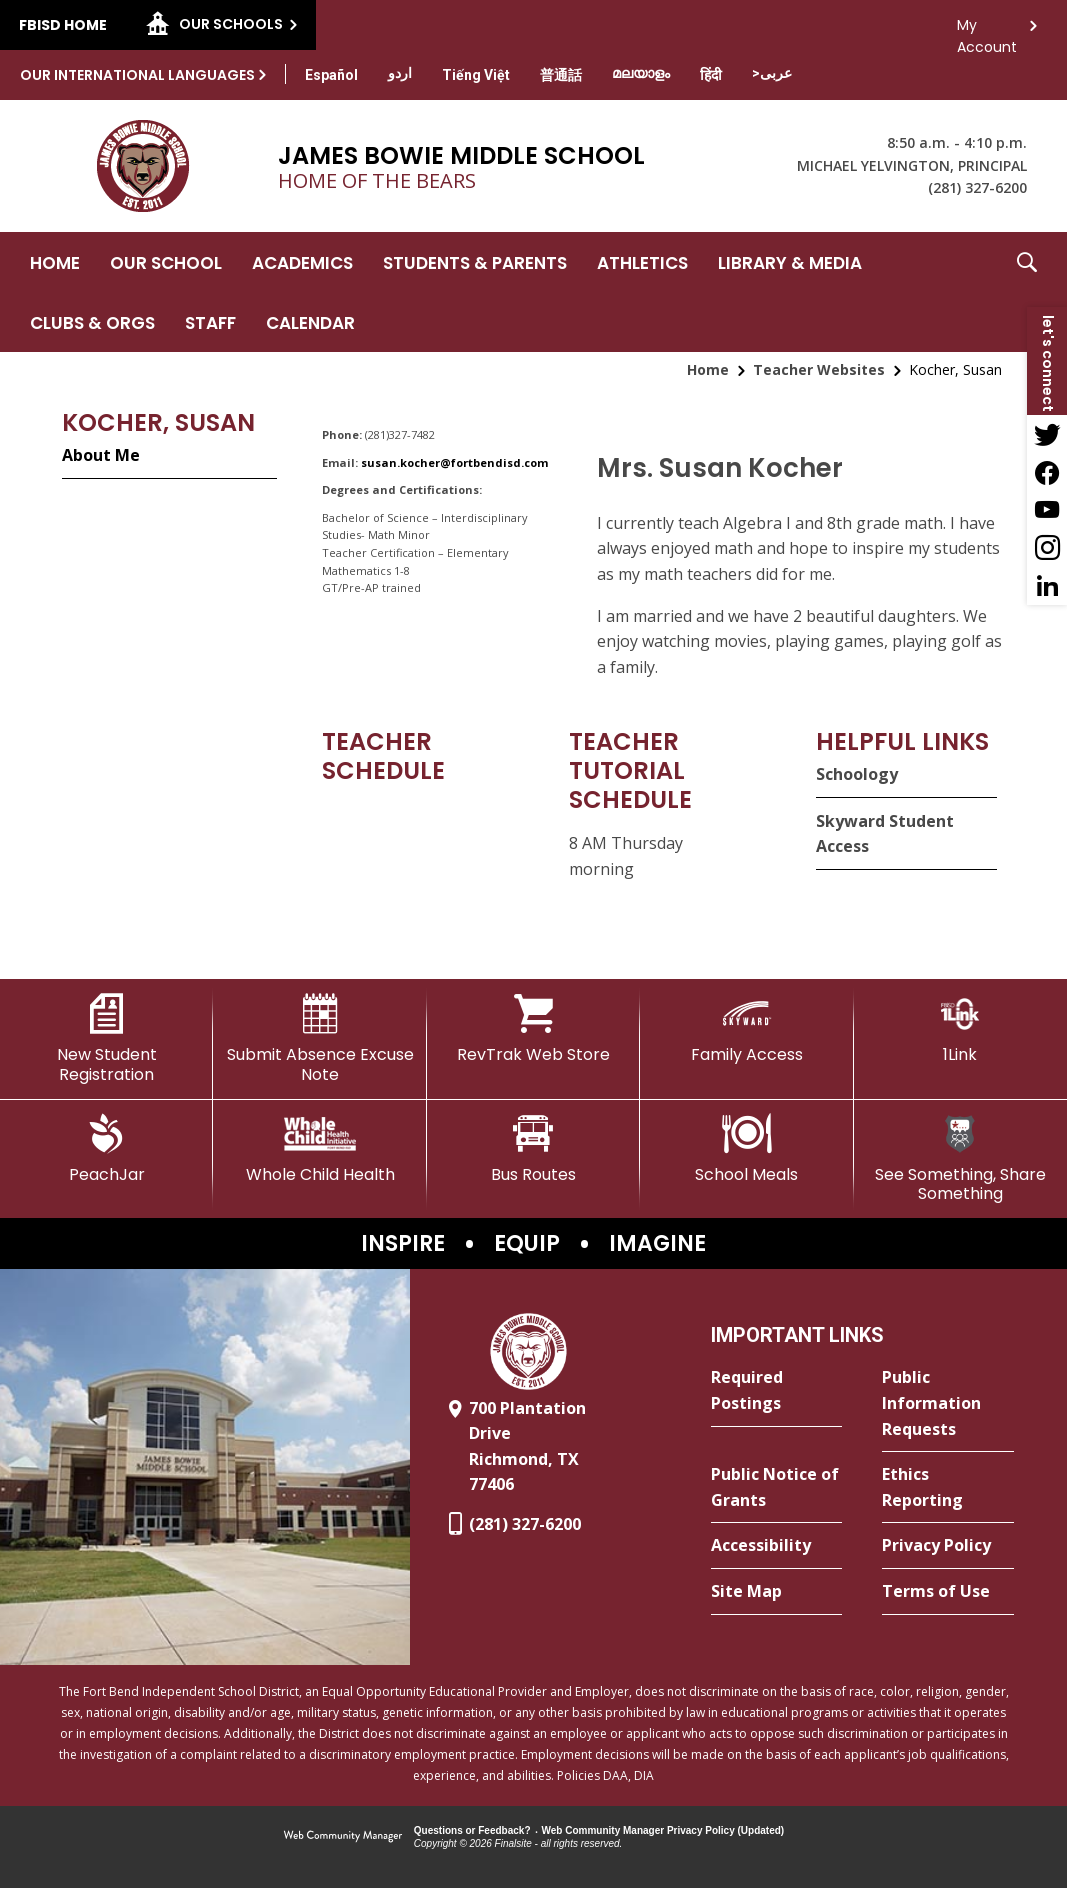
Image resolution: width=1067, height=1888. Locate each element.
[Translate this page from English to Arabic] (772, 73)
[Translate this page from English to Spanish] (331, 75)
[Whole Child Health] (319, 1149)
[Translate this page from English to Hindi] (711, 75)
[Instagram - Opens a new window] (1047, 548)
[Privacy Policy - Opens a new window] (948, 1546)
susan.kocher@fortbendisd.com (454, 462)
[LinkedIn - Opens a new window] (1047, 586)
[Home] (55, 262)
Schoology (857, 774)
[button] (1027, 292)
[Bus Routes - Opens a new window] (533, 1149)
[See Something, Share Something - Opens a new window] (960, 1158)
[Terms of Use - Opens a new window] (948, 1592)
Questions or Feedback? (472, 1830)
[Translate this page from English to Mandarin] (561, 75)
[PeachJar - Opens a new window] (106, 1149)
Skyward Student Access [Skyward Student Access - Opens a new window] (885, 834)
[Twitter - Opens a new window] (1047, 434)
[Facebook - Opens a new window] (1047, 472)
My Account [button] (987, 30)
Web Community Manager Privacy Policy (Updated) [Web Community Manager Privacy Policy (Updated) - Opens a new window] (663, 1830)
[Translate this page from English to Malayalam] (641, 73)
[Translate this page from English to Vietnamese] (476, 75)
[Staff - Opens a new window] (210, 322)
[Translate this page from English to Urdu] (400, 73)
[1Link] (960, 1028)
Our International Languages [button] (137, 75)
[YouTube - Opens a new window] (1047, 510)
